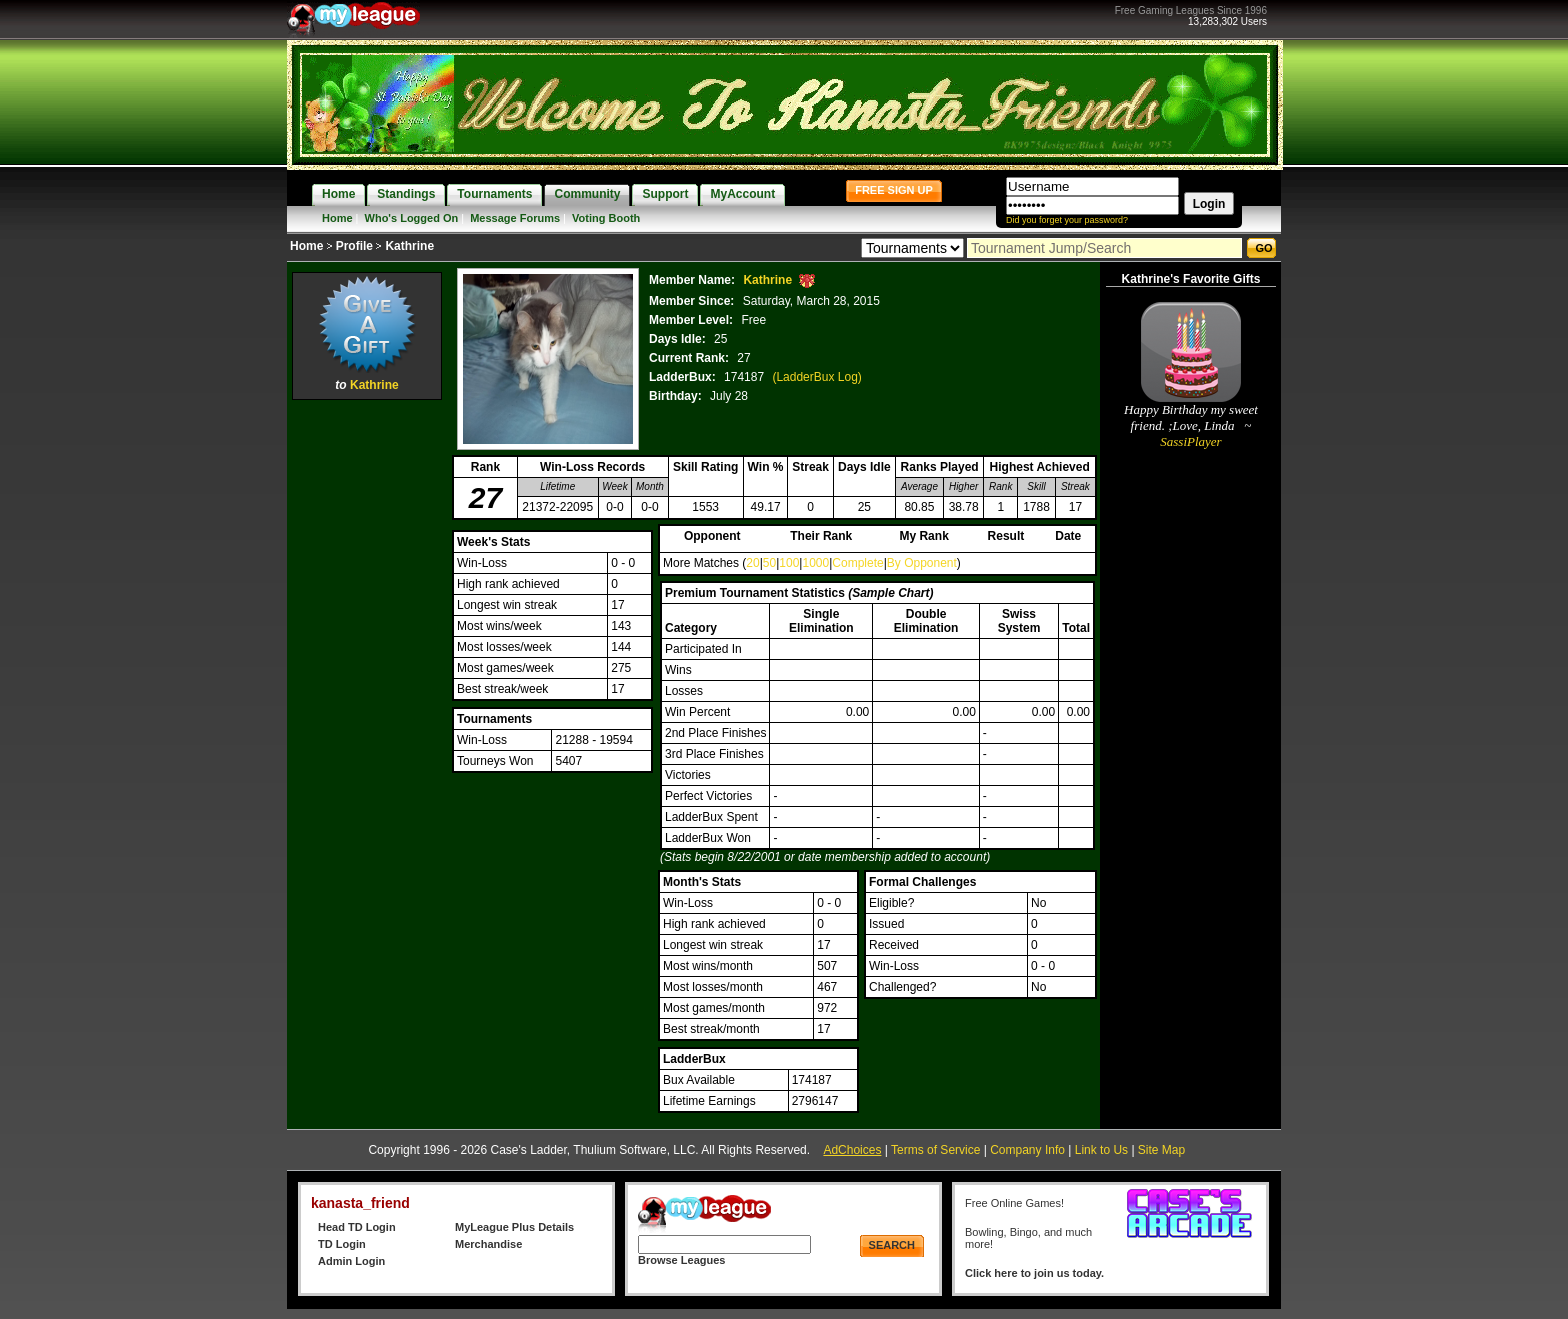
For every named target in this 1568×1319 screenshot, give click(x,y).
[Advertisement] (367, 705)
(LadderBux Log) (816, 377)
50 (769, 563)
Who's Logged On (412, 218)
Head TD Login (357, 1227)
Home (337, 218)
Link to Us (1101, 1150)
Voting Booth (606, 218)
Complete (857, 563)
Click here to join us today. (1034, 1273)
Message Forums (515, 218)
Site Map (1161, 1150)
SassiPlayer (1190, 441)
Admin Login (351, 1261)
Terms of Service (935, 1150)
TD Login (342, 1244)
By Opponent (922, 563)
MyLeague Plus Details (514, 1227)
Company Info (1027, 1150)
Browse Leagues (681, 1260)
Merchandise (488, 1244)
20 (752, 563)
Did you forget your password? (1067, 220)
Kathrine (374, 385)
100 (789, 563)
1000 (815, 563)
